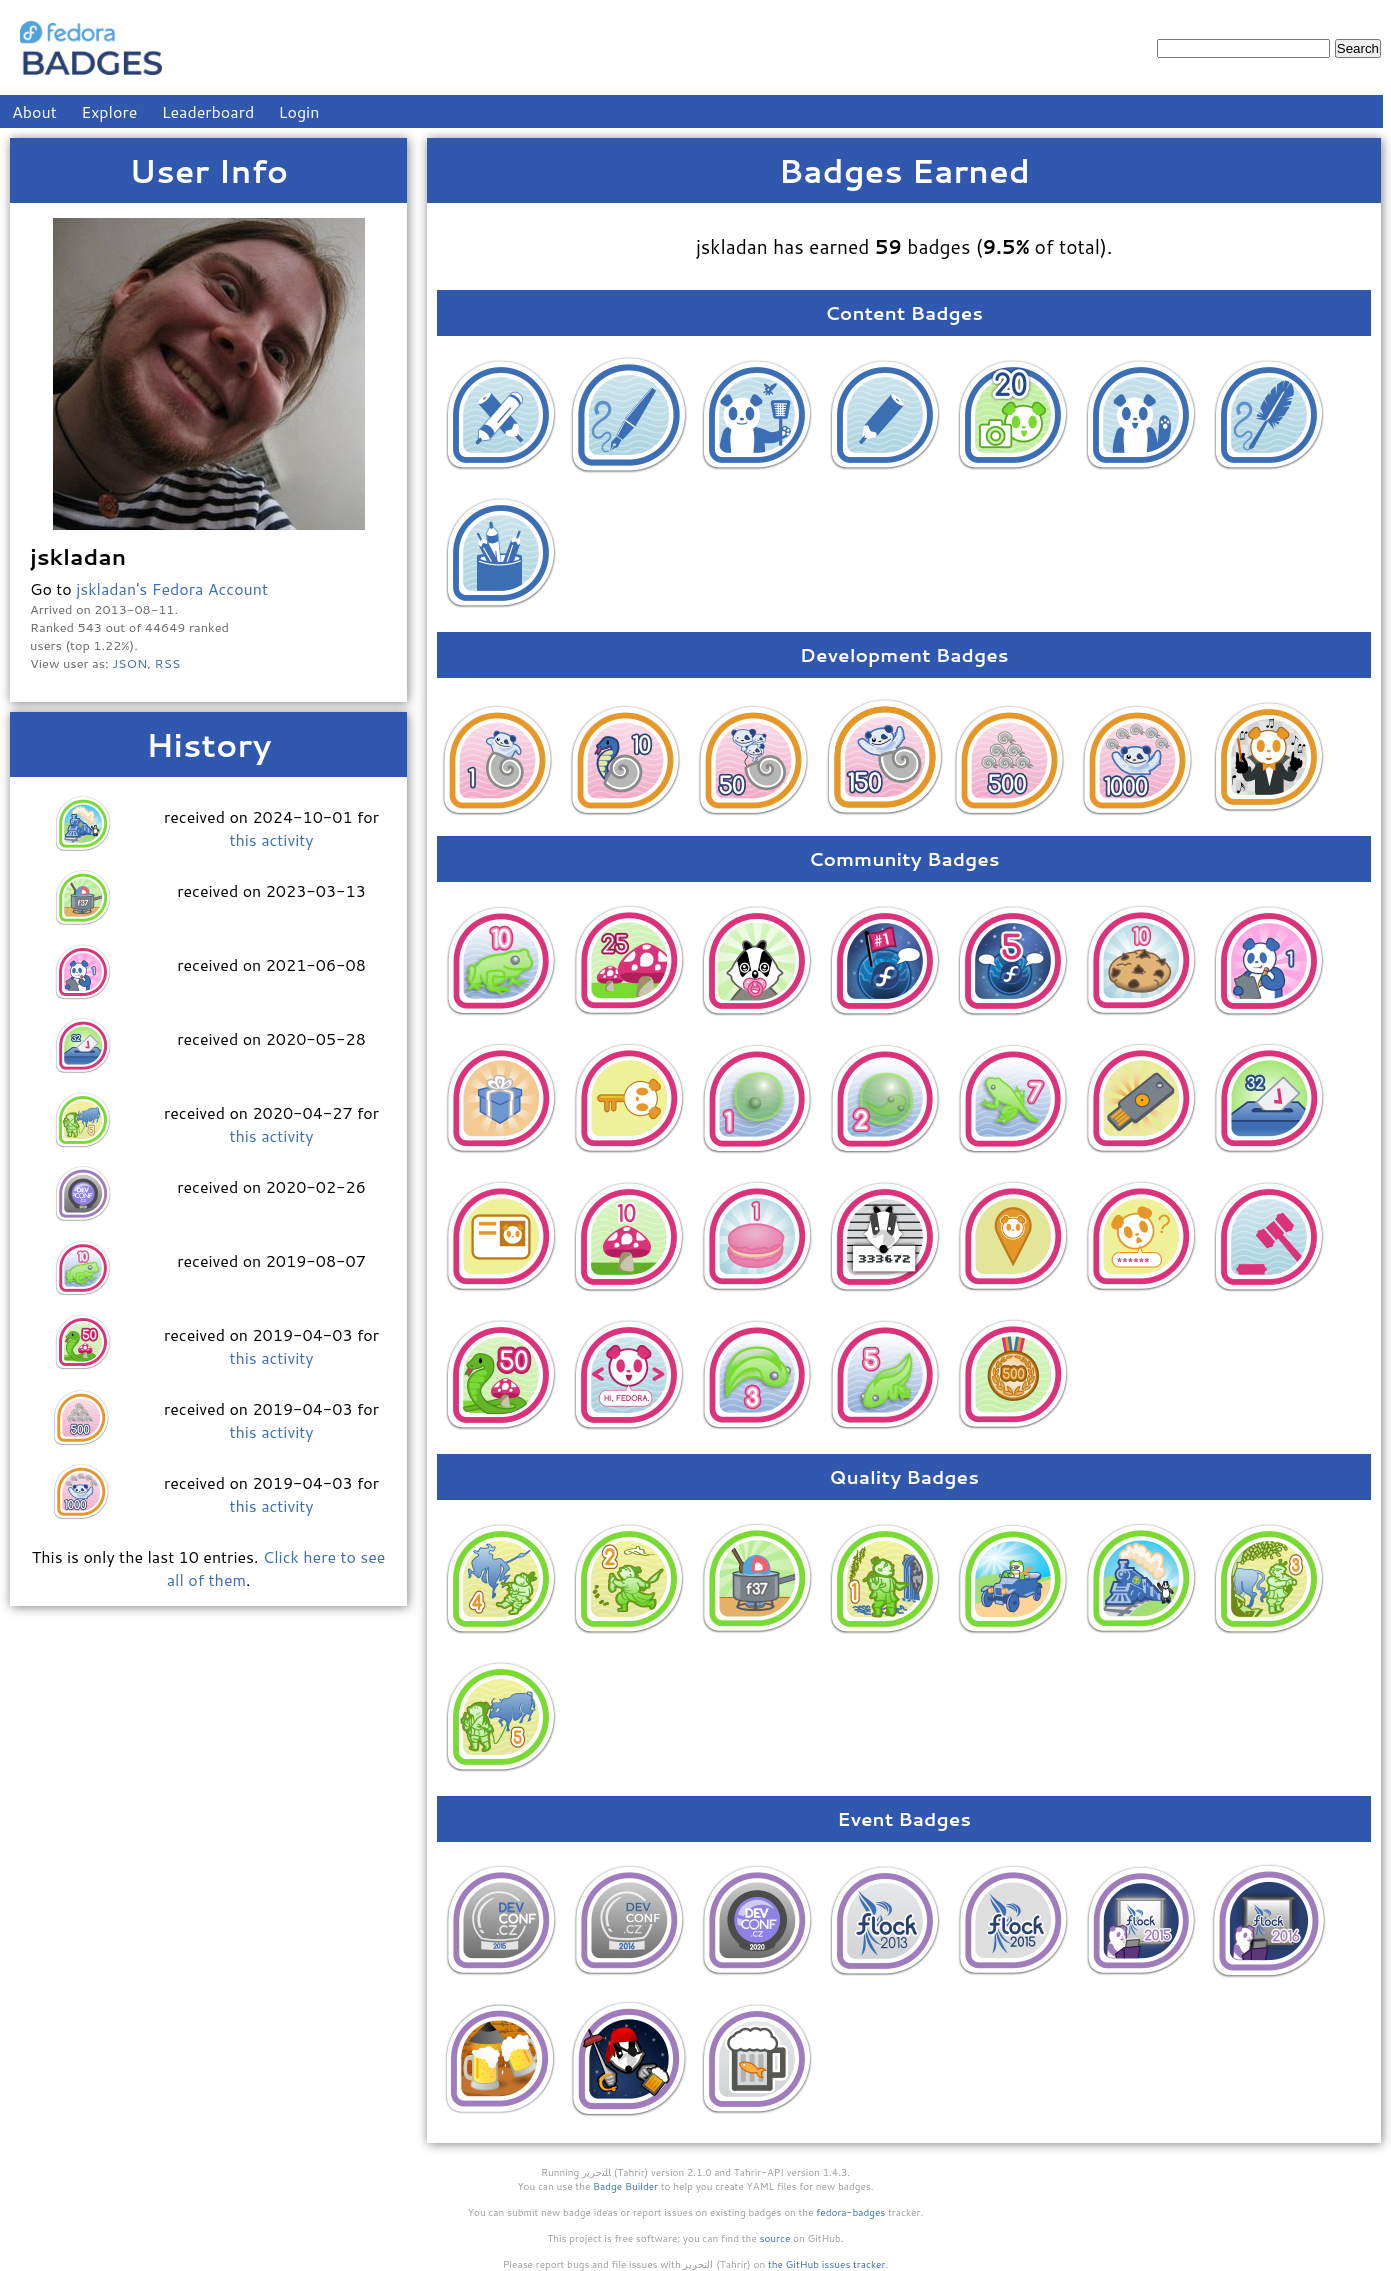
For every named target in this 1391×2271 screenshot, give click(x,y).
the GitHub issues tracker (827, 2264)
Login (299, 111)
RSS (168, 663)
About (34, 111)
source (775, 2238)
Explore (109, 111)
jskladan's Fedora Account (172, 588)
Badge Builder (625, 2186)
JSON (129, 663)
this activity (271, 839)
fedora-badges (850, 2212)
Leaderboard (208, 111)
